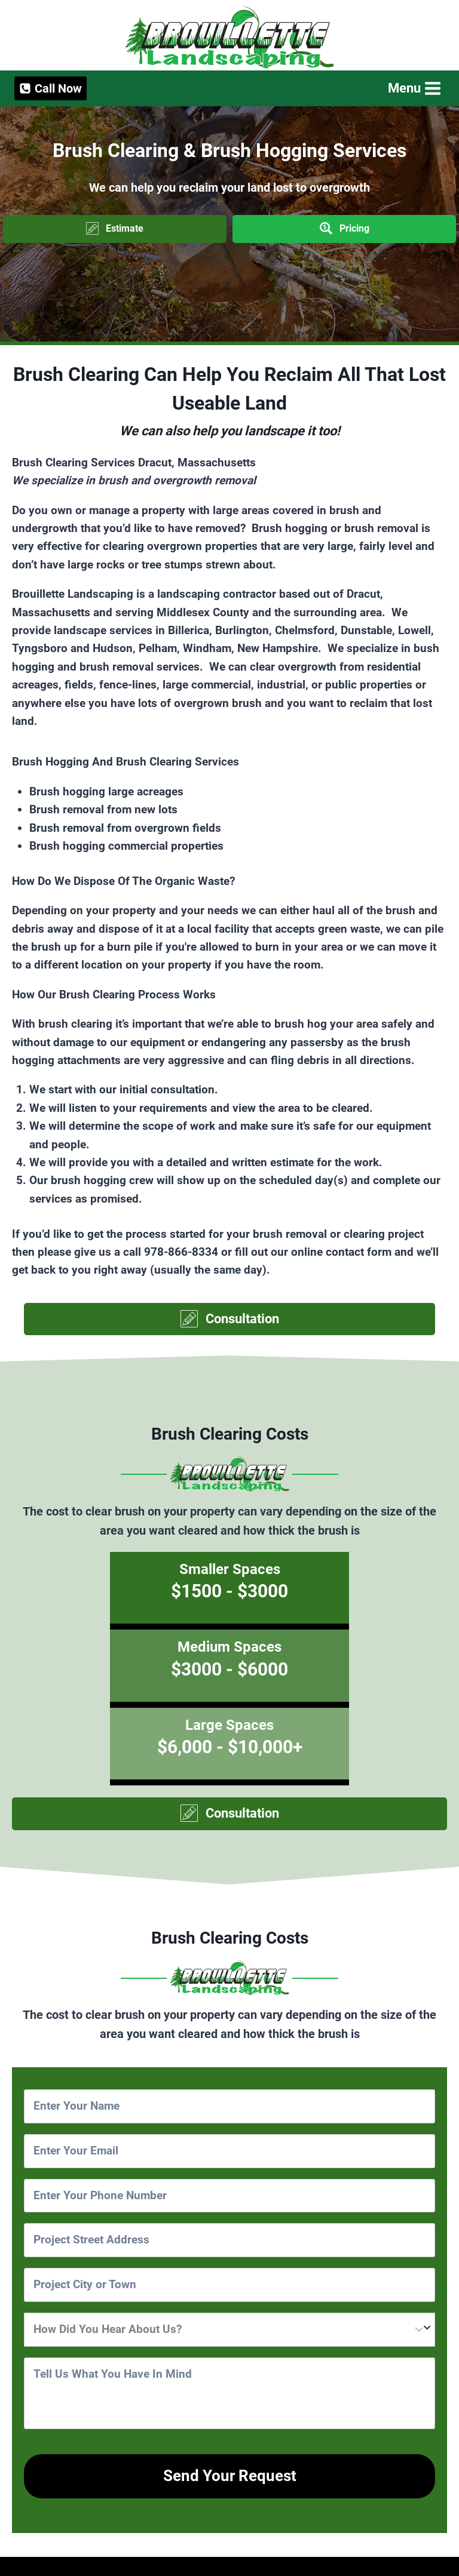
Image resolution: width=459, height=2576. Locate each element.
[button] (115, 229)
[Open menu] (413, 88)
